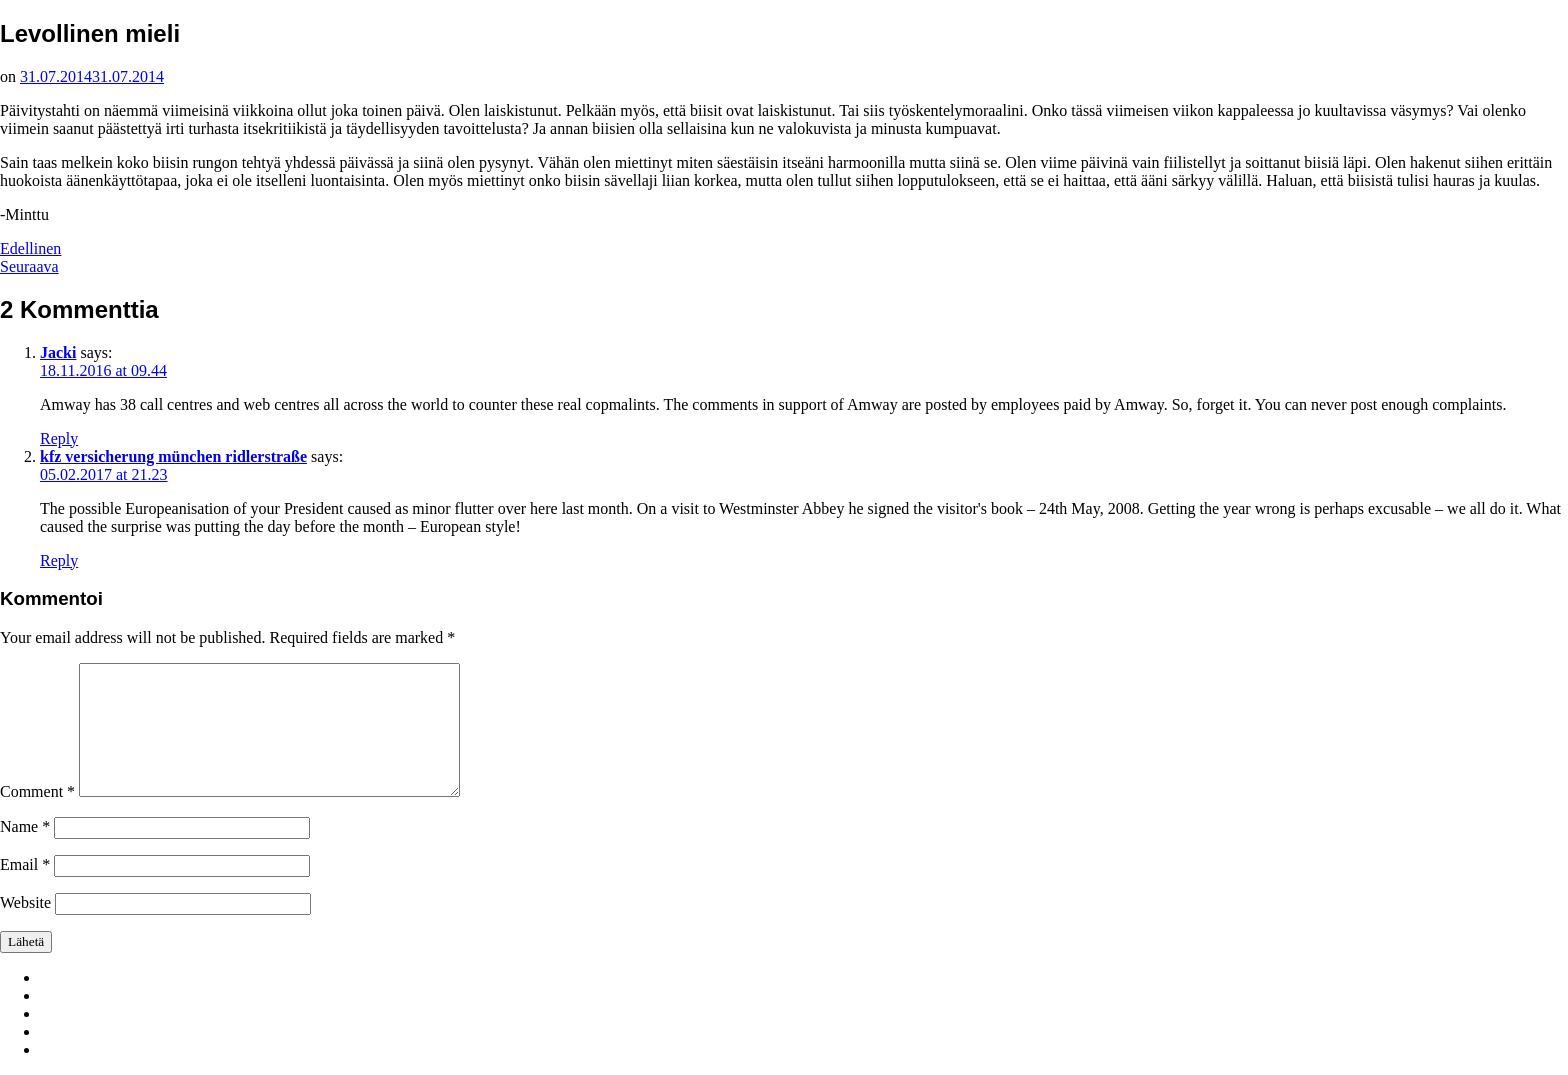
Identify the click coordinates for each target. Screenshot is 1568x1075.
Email (25, 864)
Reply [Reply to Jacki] (59, 438)
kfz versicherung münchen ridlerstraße (173, 456)
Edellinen (30, 248)
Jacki (58, 352)
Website (25, 902)
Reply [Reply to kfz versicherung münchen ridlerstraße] (59, 560)
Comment (37, 791)
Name (25, 826)
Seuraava (29, 266)
